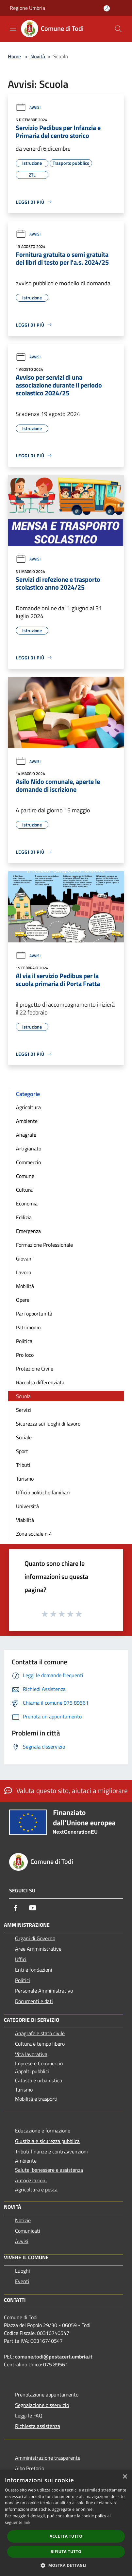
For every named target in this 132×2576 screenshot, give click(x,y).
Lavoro (23, 1272)
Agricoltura (28, 1107)
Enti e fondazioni (33, 1970)
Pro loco (25, 1355)
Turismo (25, 1479)
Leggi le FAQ (28, 2415)
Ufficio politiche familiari (43, 1492)
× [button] (124, 2476)
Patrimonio (28, 1327)
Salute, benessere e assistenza (49, 2170)
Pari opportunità (34, 1313)
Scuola (23, 1396)
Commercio (28, 1162)
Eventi (22, 2281)
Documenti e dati (34, 2001)
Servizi (23, 1410)
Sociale (24, 1437)
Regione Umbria (27, 8)
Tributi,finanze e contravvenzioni (51, 2151)
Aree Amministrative (38, 1949)
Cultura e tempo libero (40, 2044)
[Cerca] (118, 29)
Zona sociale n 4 (34, 1534)
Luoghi (22, 2271)
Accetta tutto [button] (66, 2536)
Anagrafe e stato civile (40, 2033)
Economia (27, 1203)
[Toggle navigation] (13, 28)
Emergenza (28, 1231)
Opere (22, 1300)
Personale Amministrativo (44, 1991)
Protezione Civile (34, 1369)
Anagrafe (26, 1135)
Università (27, 1506)
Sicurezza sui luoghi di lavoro (48, 1424)
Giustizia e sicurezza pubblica (47, 2141)
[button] (66, 2565)
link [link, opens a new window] (27, 2522)
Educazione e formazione (42, 2130)
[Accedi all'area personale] (106, 8)
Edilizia (24, 1217)
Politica (24, 1341)
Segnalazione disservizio (42, 2405)
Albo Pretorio (29, 2468)
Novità (37, 56)
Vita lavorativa (31, 2054)
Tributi (23, 1465)
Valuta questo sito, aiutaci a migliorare (66, 1790)
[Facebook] (15, 1907)
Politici (22, 1980)
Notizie (23, 2220)
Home (14, 56)
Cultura (24, 1190)
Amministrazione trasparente (47, 2458)
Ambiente (27, 1121)
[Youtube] (32, 1907)
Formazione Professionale (44, 1245)
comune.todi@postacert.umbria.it (53, 2356)
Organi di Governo (35, 1938)
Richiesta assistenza (37, 2426)
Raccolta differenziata (40, 1382)
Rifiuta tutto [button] (66, 2551)
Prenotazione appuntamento (46, 2394)
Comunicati (27, 2231)
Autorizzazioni (31, 2180)
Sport (22, 1451)
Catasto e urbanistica (38, 2080)
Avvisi (28, 107)
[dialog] (66, 2523)
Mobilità (25, 1286)
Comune (25, 1176)
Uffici (20, 1959)
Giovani (24, 1258)
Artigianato (28, 1148)
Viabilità (25, 1520)
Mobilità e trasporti (36, 2099)
